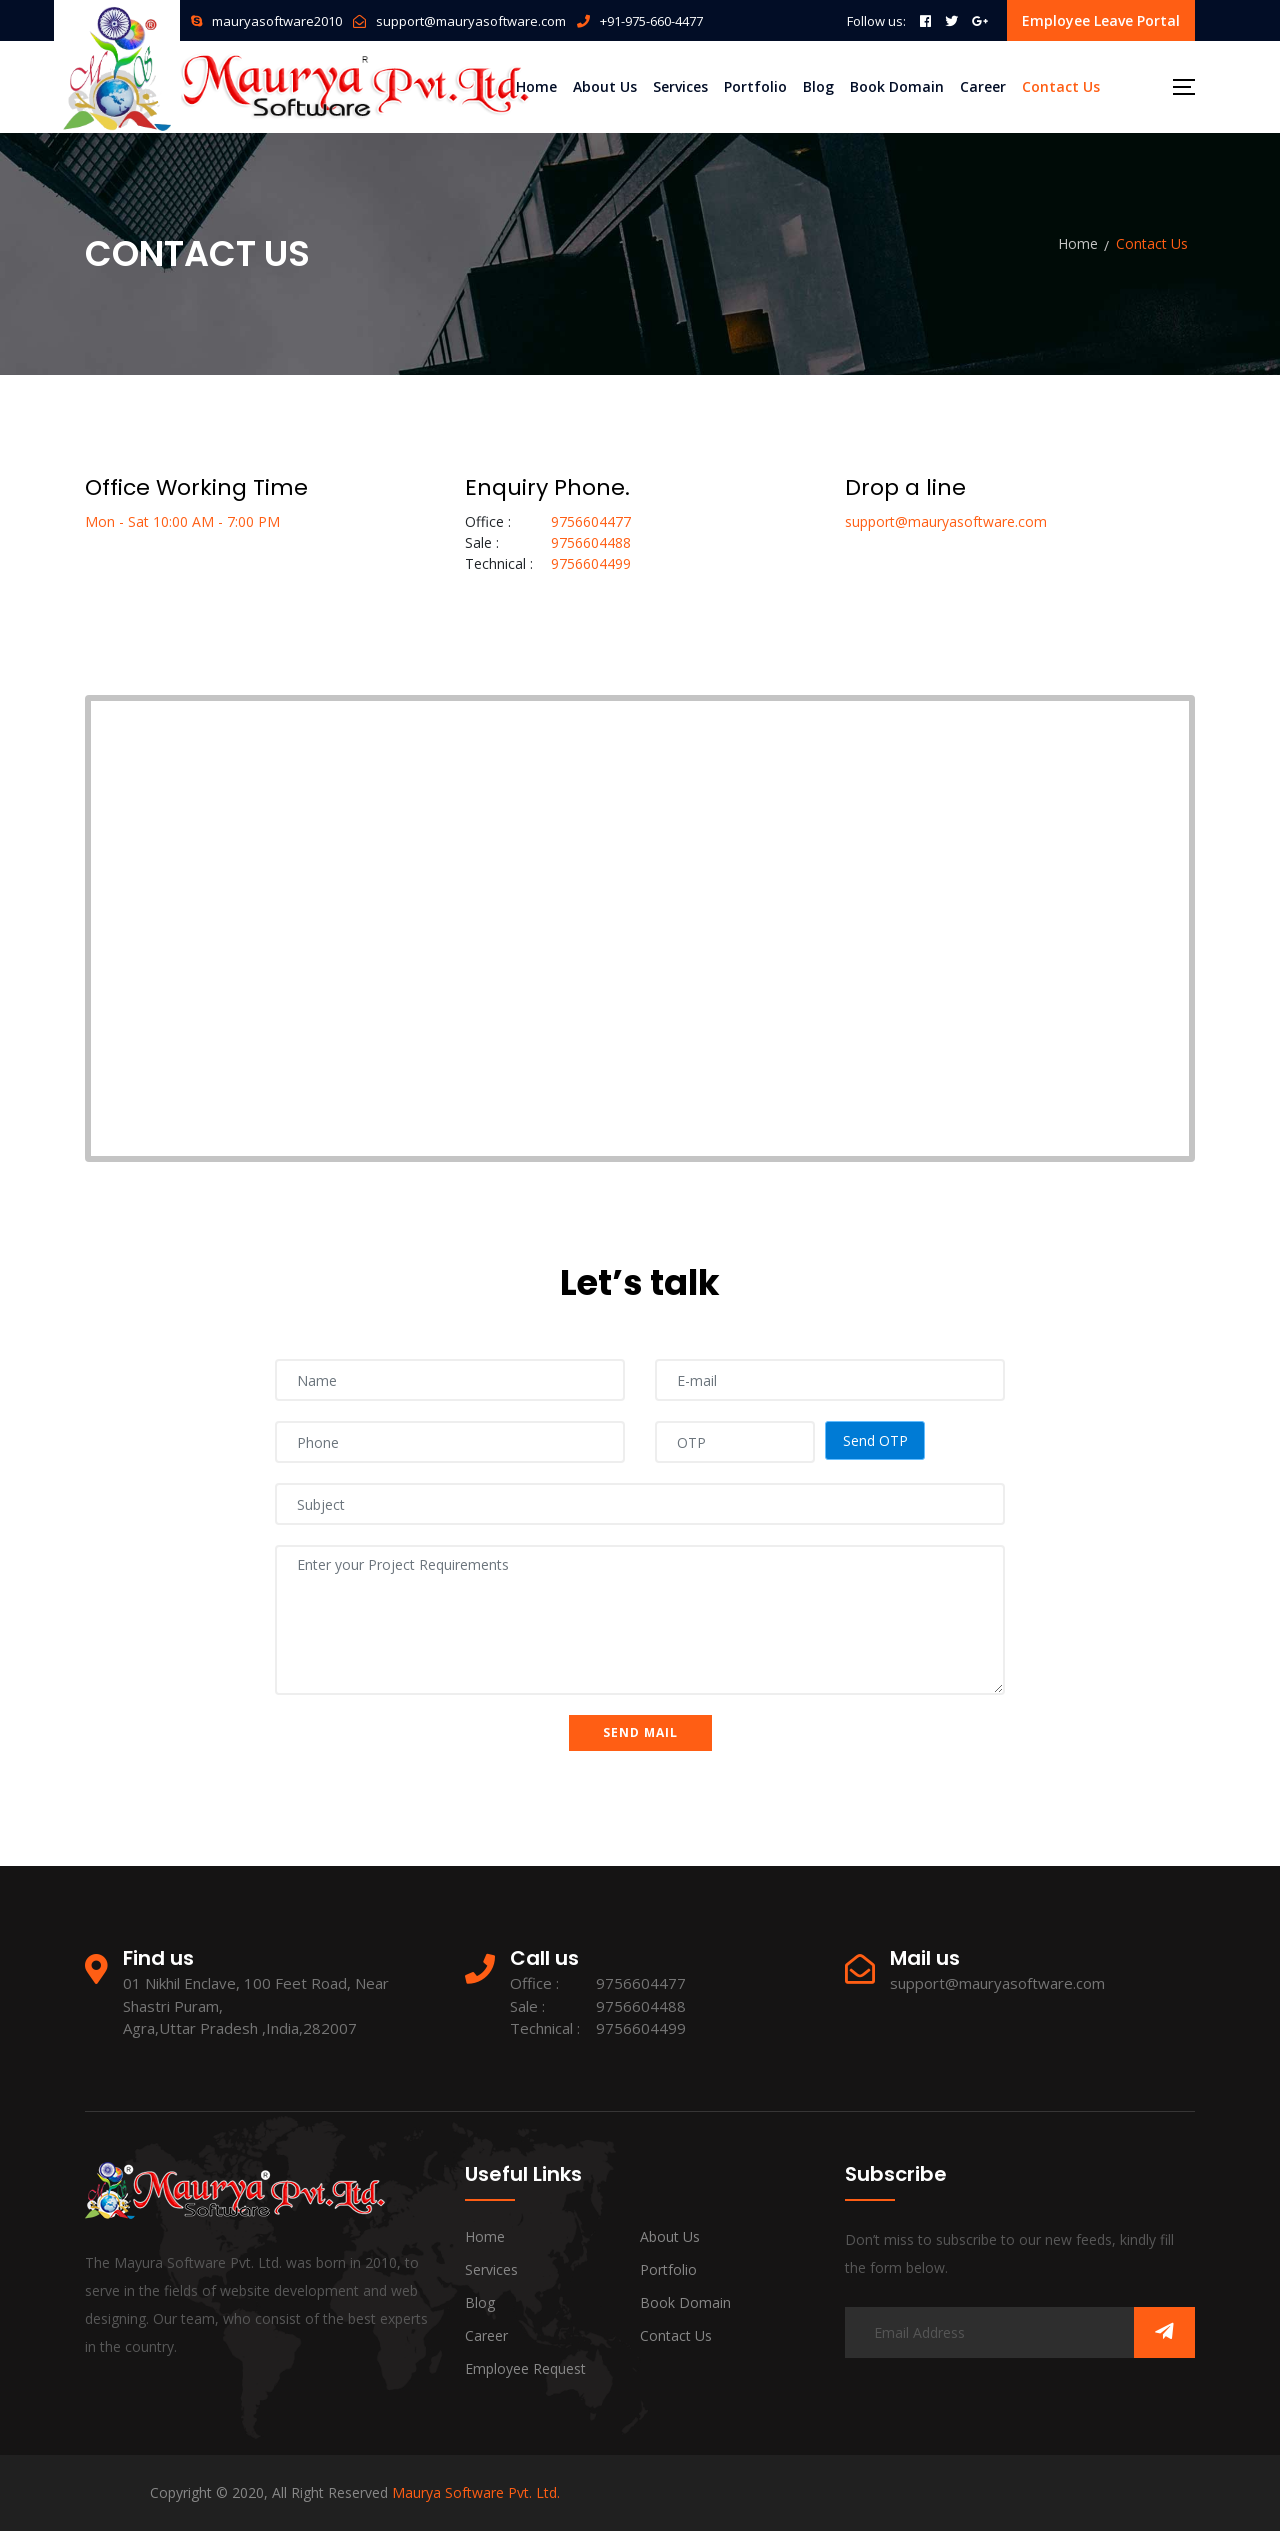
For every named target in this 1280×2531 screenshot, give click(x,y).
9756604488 (591, 542)
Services (680, 86)
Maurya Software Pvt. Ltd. (476, 2492)
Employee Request (525, 2368)
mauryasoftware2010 (277, 21)
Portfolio (755, 86)
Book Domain (897, 86)
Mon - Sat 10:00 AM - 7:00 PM (182, 521)
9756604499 (591, 563)
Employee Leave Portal (1101, 20)
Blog (818, 86)
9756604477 (591, 521)
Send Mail (640, 1732)
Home (536, 86)
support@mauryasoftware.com (471, 21)
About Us (605, 86)
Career (983, 86)
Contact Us (1061, 86)
